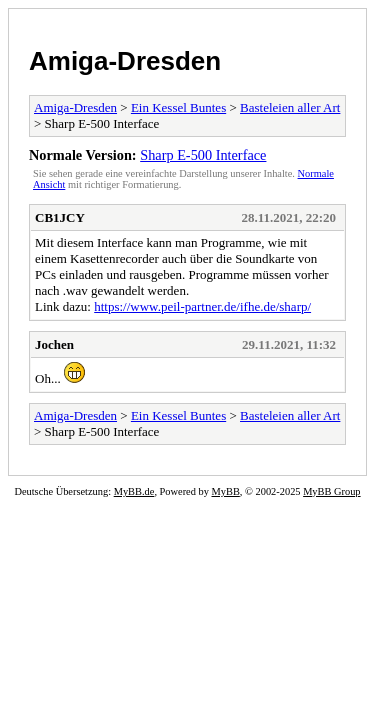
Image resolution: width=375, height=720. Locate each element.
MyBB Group (331, 491)
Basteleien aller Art (290, 107)
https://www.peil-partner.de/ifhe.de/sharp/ (202, 306)
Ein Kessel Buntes (178, 107)
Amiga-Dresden (125, 61)
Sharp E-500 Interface (203, 155)
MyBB (226, 491)
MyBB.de (134, 491)
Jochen (54, 344)
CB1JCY (60, 217)
